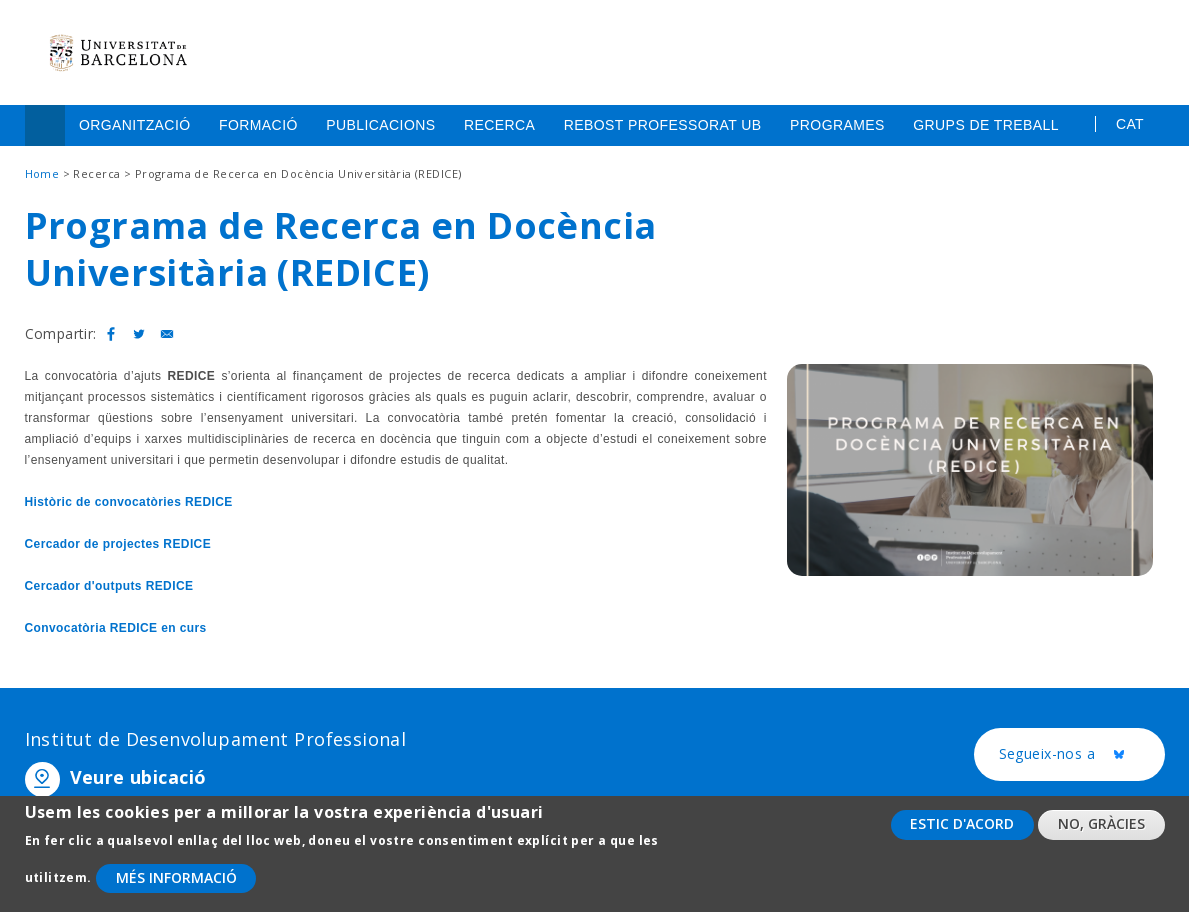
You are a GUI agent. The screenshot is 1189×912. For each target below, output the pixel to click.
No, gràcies (1101, 826)
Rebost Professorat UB (663, 125)
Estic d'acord (962, 826)
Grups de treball (986, 125)
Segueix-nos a (1082, 755)
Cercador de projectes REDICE (118, 544)
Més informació (176, 880)
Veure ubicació (138, 777)
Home (45, 125)
